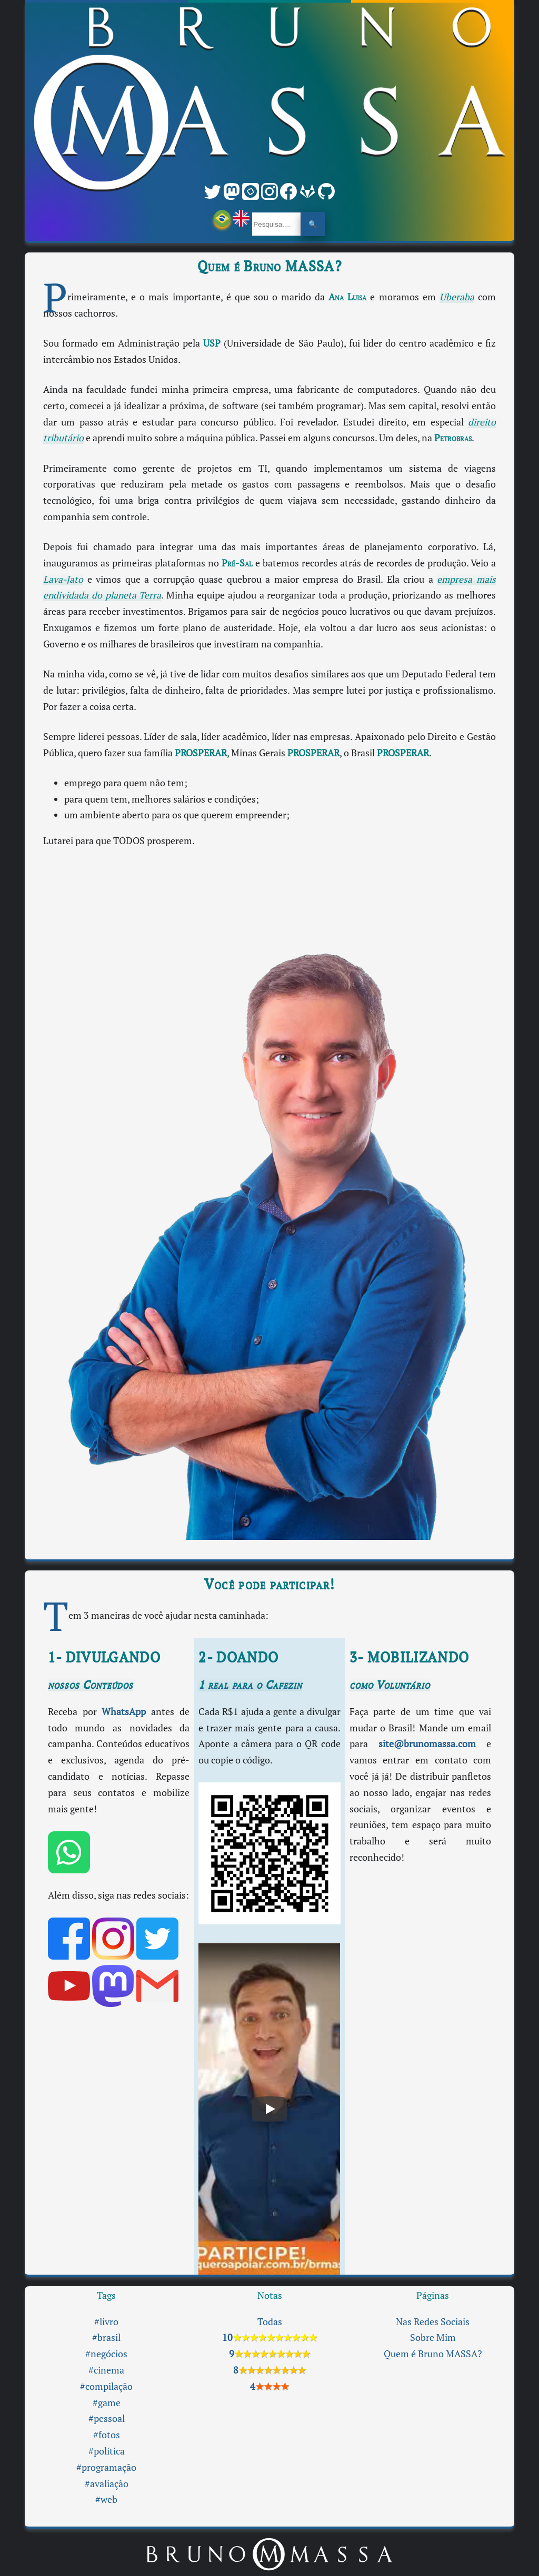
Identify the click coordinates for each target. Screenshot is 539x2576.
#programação (106, 2467)
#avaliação (106, 2484)
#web (106, 2499)
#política (106, 2451)
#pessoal (106, 2418)
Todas (269, 2322)
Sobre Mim (433, 2337)
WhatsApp (124, 1712)
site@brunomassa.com (427, 1744)
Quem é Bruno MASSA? (433, 2354)
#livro (106, 2322)
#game (107, 2403)
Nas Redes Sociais (433, 2322)
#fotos (106, 2435)
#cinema (106, 2370)
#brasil (106, 2337)
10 (269, 2337)
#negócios (106, 2354)
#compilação (106, 2386)
